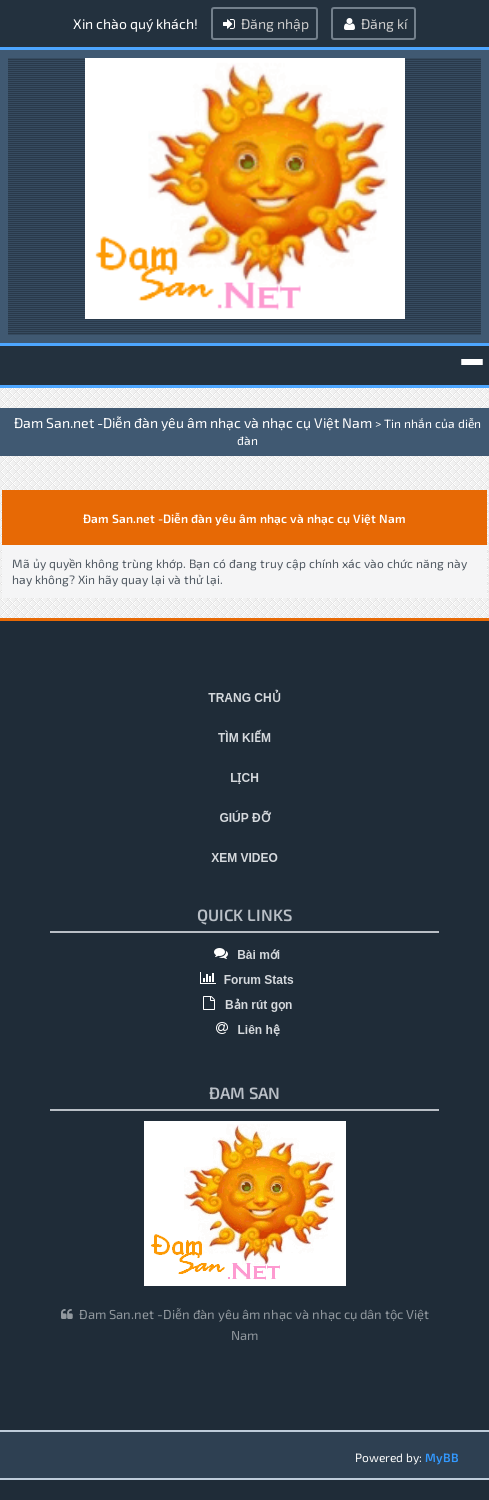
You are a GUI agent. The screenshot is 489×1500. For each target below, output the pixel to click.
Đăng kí (373, 23)
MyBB (442, 1457)
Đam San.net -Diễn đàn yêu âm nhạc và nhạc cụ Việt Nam (193, 422)
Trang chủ (244, 698)
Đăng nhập (264, 23)
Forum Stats (244, 980)
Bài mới (244, 955)
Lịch (244, 778)
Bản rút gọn (245, 1005)
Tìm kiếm (244, 738)
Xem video (244, 858)
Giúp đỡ (244, 818)
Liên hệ (244, 1030)
